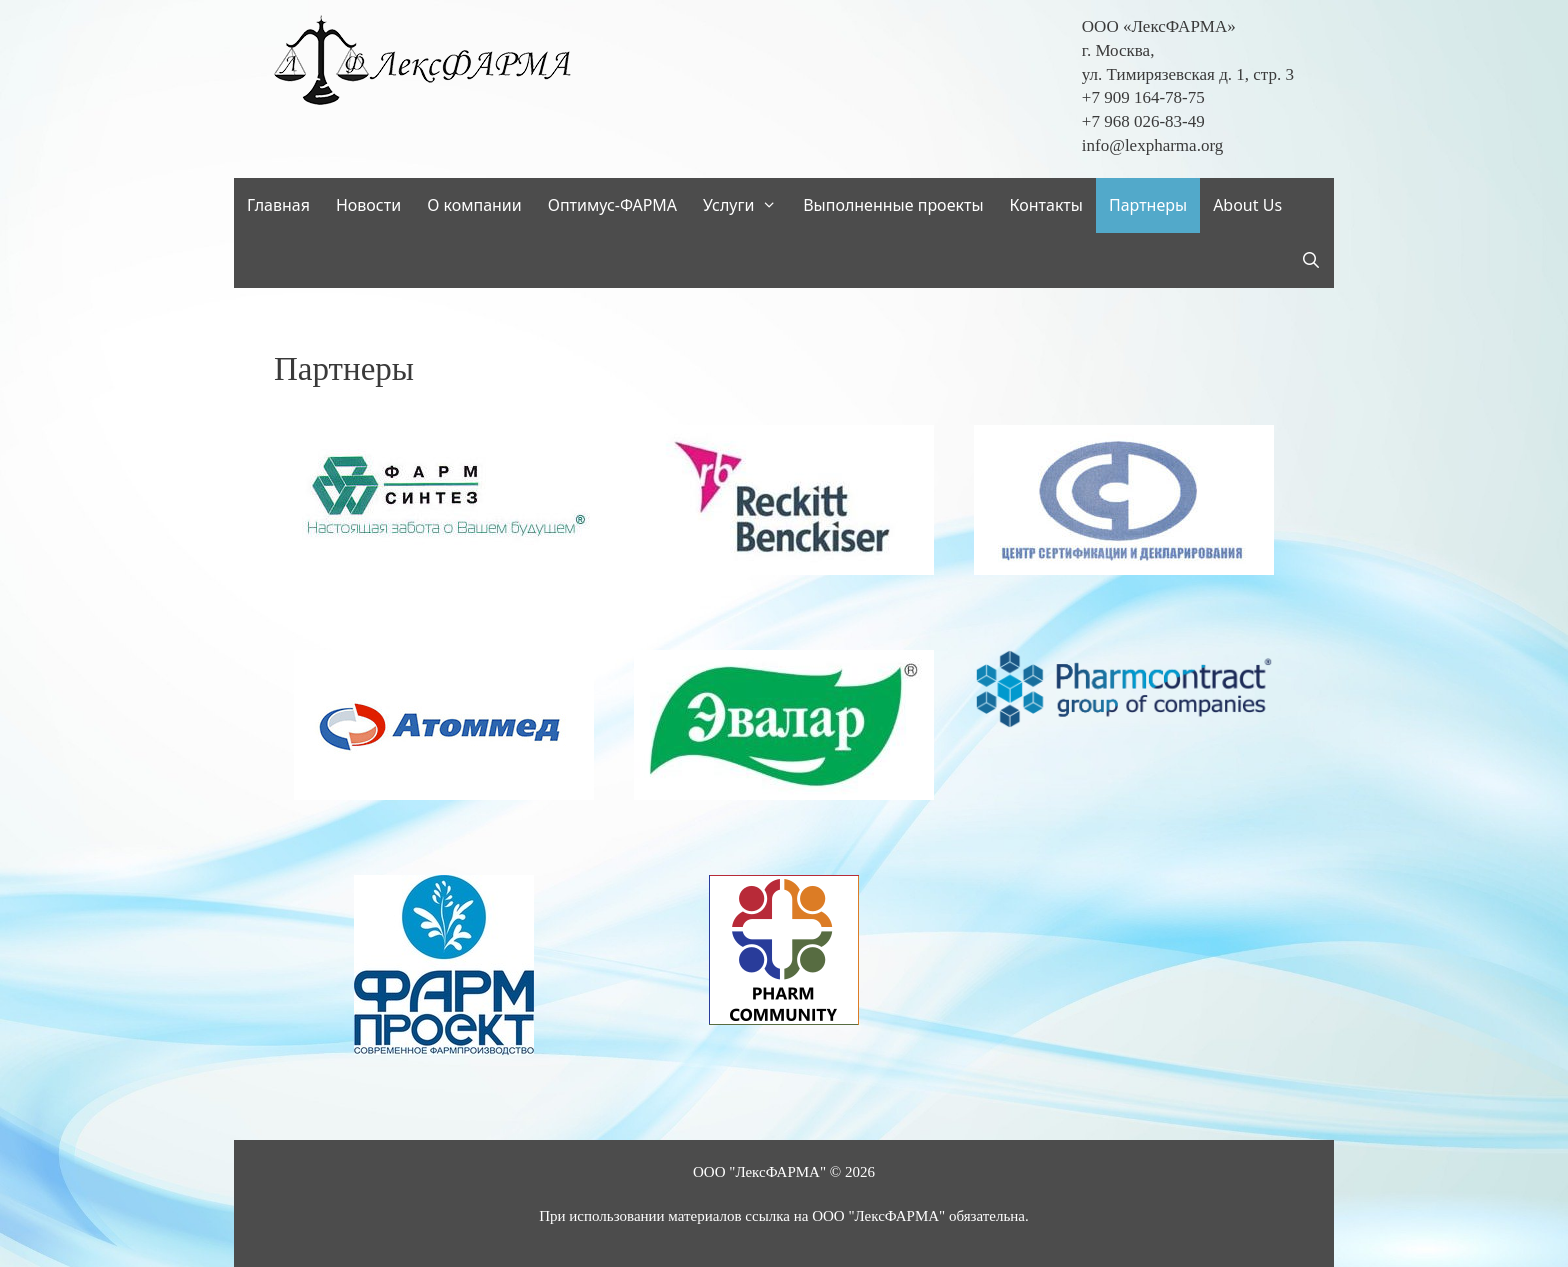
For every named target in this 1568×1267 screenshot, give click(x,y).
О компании (474, 205)
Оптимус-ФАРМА (612, 205)
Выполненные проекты (893, 205)
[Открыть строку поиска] (1310, 260)
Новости (368, 205)
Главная (278, 205)
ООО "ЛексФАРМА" (759, 1172)
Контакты (1046, 205)
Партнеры (1148, 205)
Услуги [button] (746, 205)
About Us (1247, 205)
